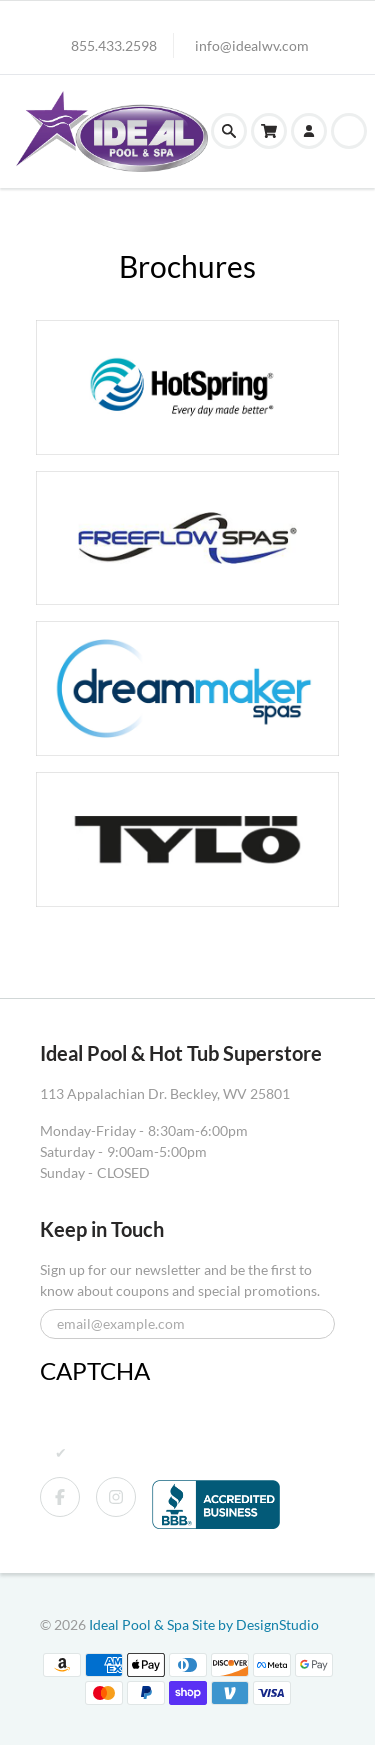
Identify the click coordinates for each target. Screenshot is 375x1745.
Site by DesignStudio (255, 1624)
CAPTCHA (95, 1370)
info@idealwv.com (252, 45)
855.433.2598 (114, 45)
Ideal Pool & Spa (140, 1624)
